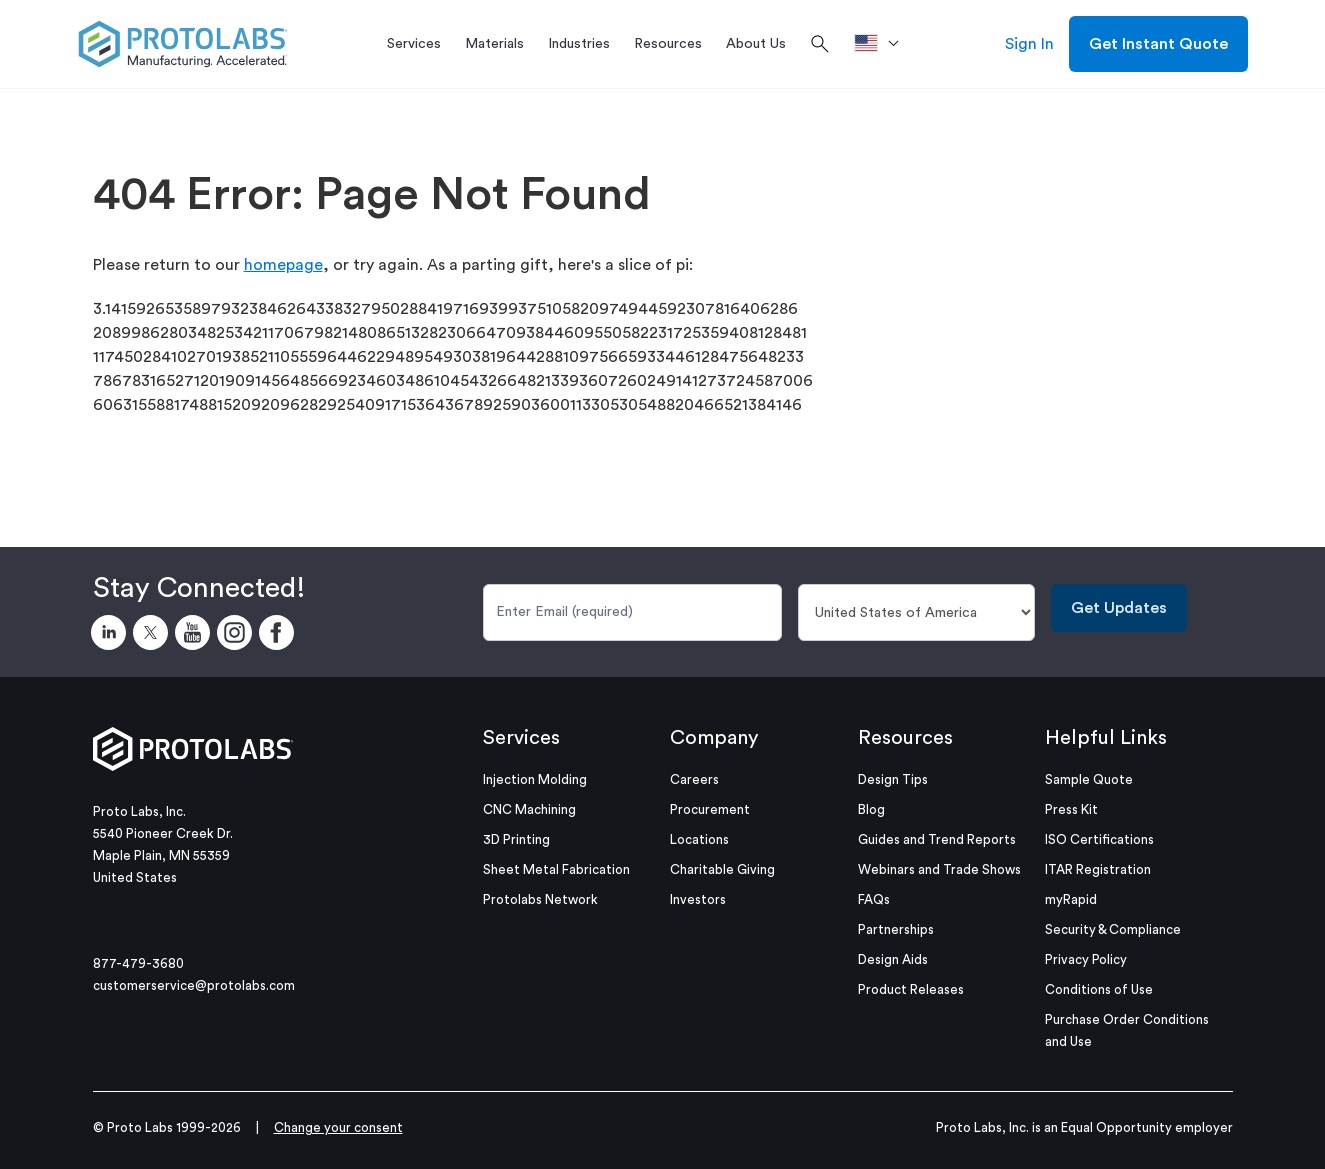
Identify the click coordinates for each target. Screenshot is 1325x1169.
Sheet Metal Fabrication (556, 869)
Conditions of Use (1099, 989)
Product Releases (911, 989)
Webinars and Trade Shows (939, 869)
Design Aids (893, 959)
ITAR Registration (1098, 869)
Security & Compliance (1113, 929)
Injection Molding (535, 779)
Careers (694, 779)
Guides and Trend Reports (937, 839)
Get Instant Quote (1158, 44)
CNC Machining (529, 809)
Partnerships (896, 929)
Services (521, 738)
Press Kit (1071, 809)
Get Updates (1119, 608)
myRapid (1071, 899)
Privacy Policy (1086, 959)
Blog (871, 809)
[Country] (916, 612)
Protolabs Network (540, 899)
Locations (699, 839)
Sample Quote (1089, 779)
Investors (698, 899)
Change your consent (338, 1127)
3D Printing (516, 839)
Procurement (710, 809)
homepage (283, 265)
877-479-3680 (138, 963)
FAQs (874, 899)
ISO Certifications (1099, 839)
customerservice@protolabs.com (194, 985)
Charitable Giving (722, 869)
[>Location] (883, 44)
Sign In (1029, 44)
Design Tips (893, 779)
